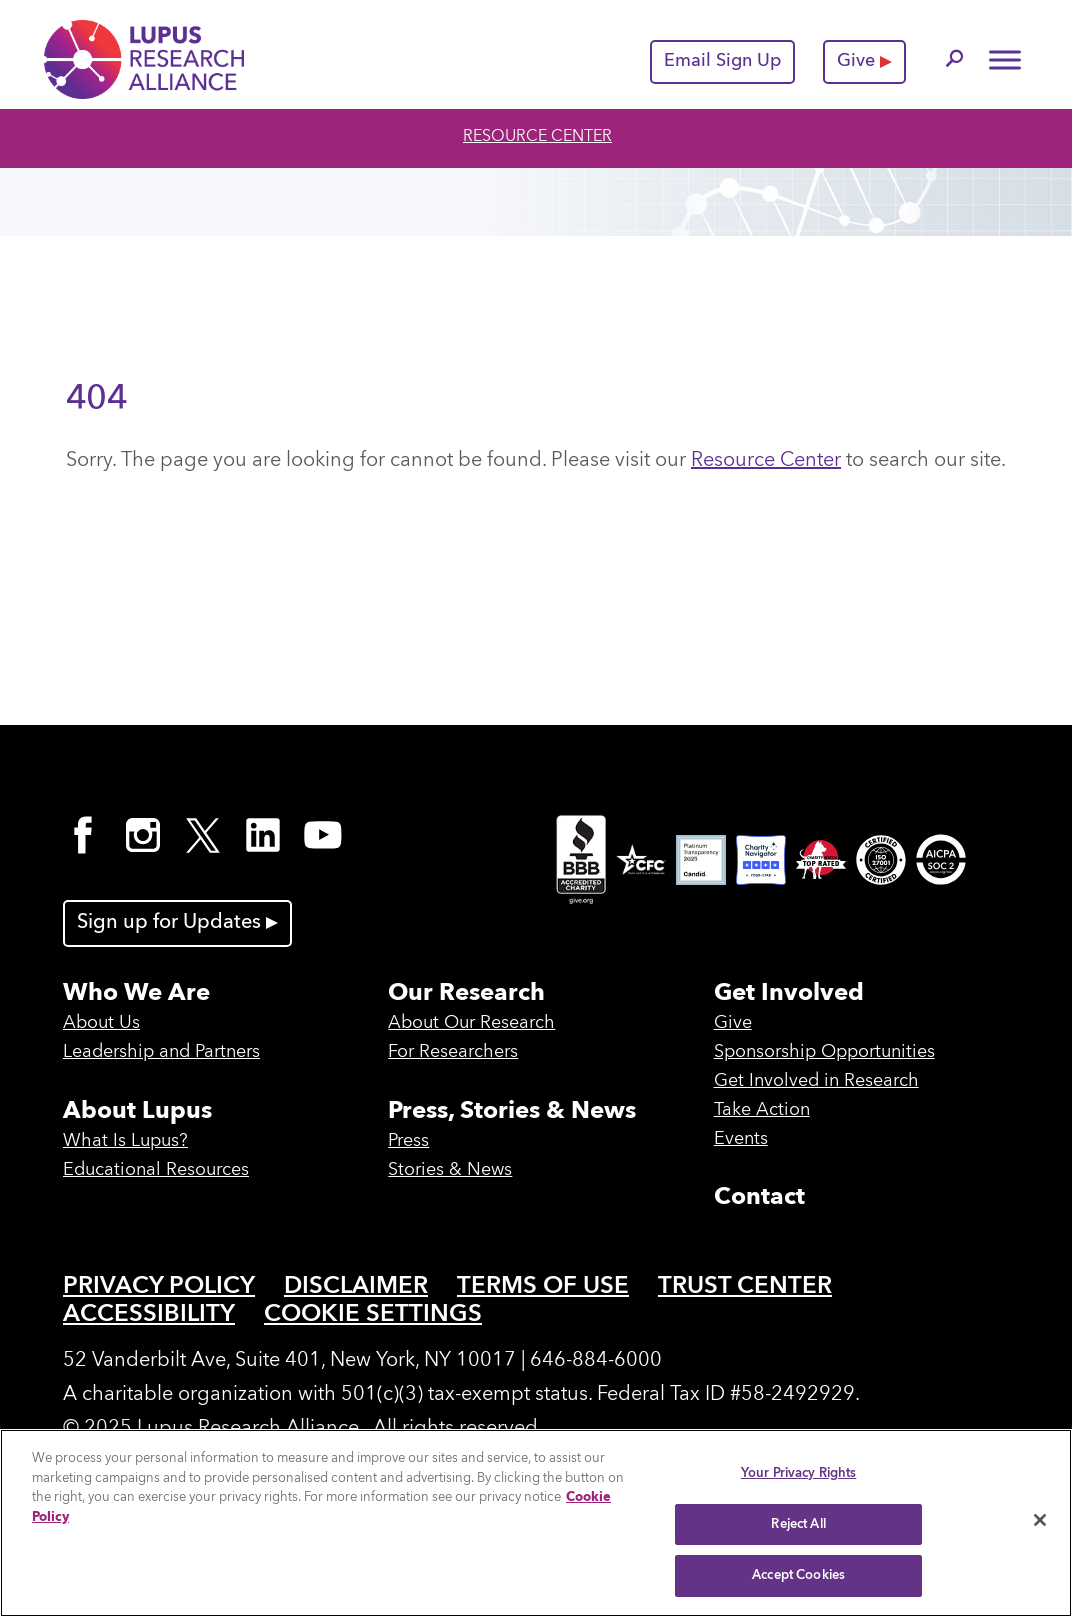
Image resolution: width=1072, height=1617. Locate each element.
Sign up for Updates (177, 923)
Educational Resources (156, 1170)
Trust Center (745, 1287)
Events (741, 1139)
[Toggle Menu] (1005, 59)
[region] (536, 1523)
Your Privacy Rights (798, 1473)
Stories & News (450, 1170)
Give (864, 61)
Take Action (762, 1110)
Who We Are (136, 994)
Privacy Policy (159, 1287)
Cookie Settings (373, 1315)
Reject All (798, 1524)
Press (408, 1141)
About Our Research (471, 1023)
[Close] (1040, 1520)
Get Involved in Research (816, 1081)
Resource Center (537, 137)
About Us (101, 1023)
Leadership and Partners (161, 1052)
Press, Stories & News (512, 1112)
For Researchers (453, 1052)
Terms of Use (543, 1287)
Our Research (466, 994)
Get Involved (789, 994)
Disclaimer (356, 1287)
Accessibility (149, 1315)
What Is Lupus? (125, 1141)
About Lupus (137, 1112)
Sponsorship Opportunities (824, 1052)
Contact (759, 1198)
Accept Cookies (798, 1575)
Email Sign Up (722, 61)
